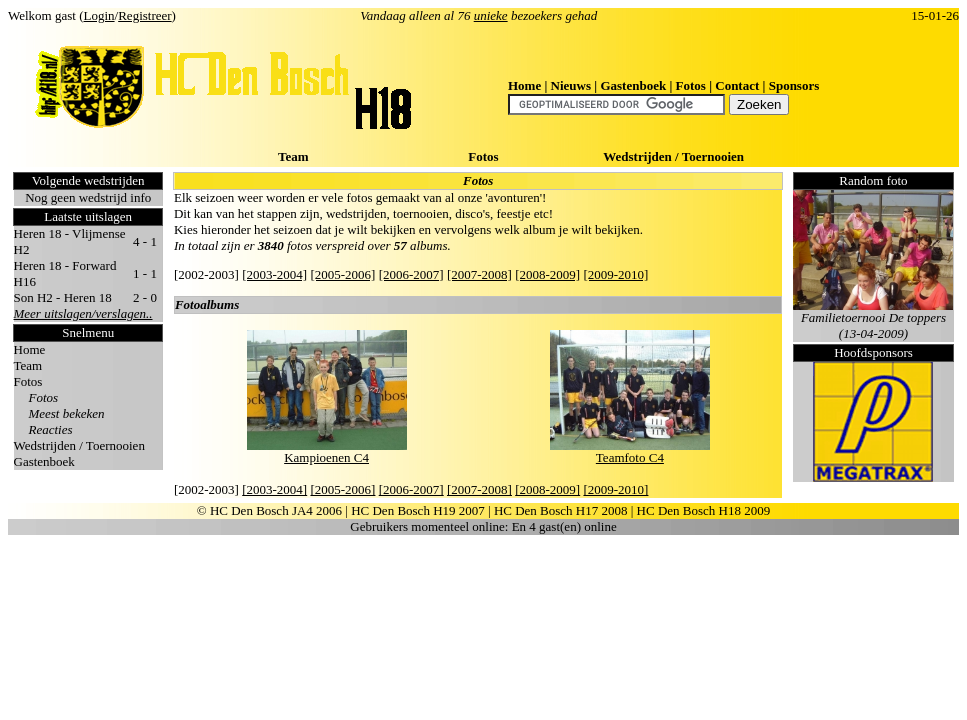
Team (293, 156)
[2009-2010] (615, 274)
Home (524, 85)
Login (99, 15)
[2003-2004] (274, 274)
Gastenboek (633, 85)
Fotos (691, 85)
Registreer (144, 15)
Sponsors (794, 85)
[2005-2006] (342, 274)
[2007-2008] (479, 274)
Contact (737, 85)
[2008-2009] (547, 274)
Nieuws (571, 85)
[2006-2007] (411, 274)
